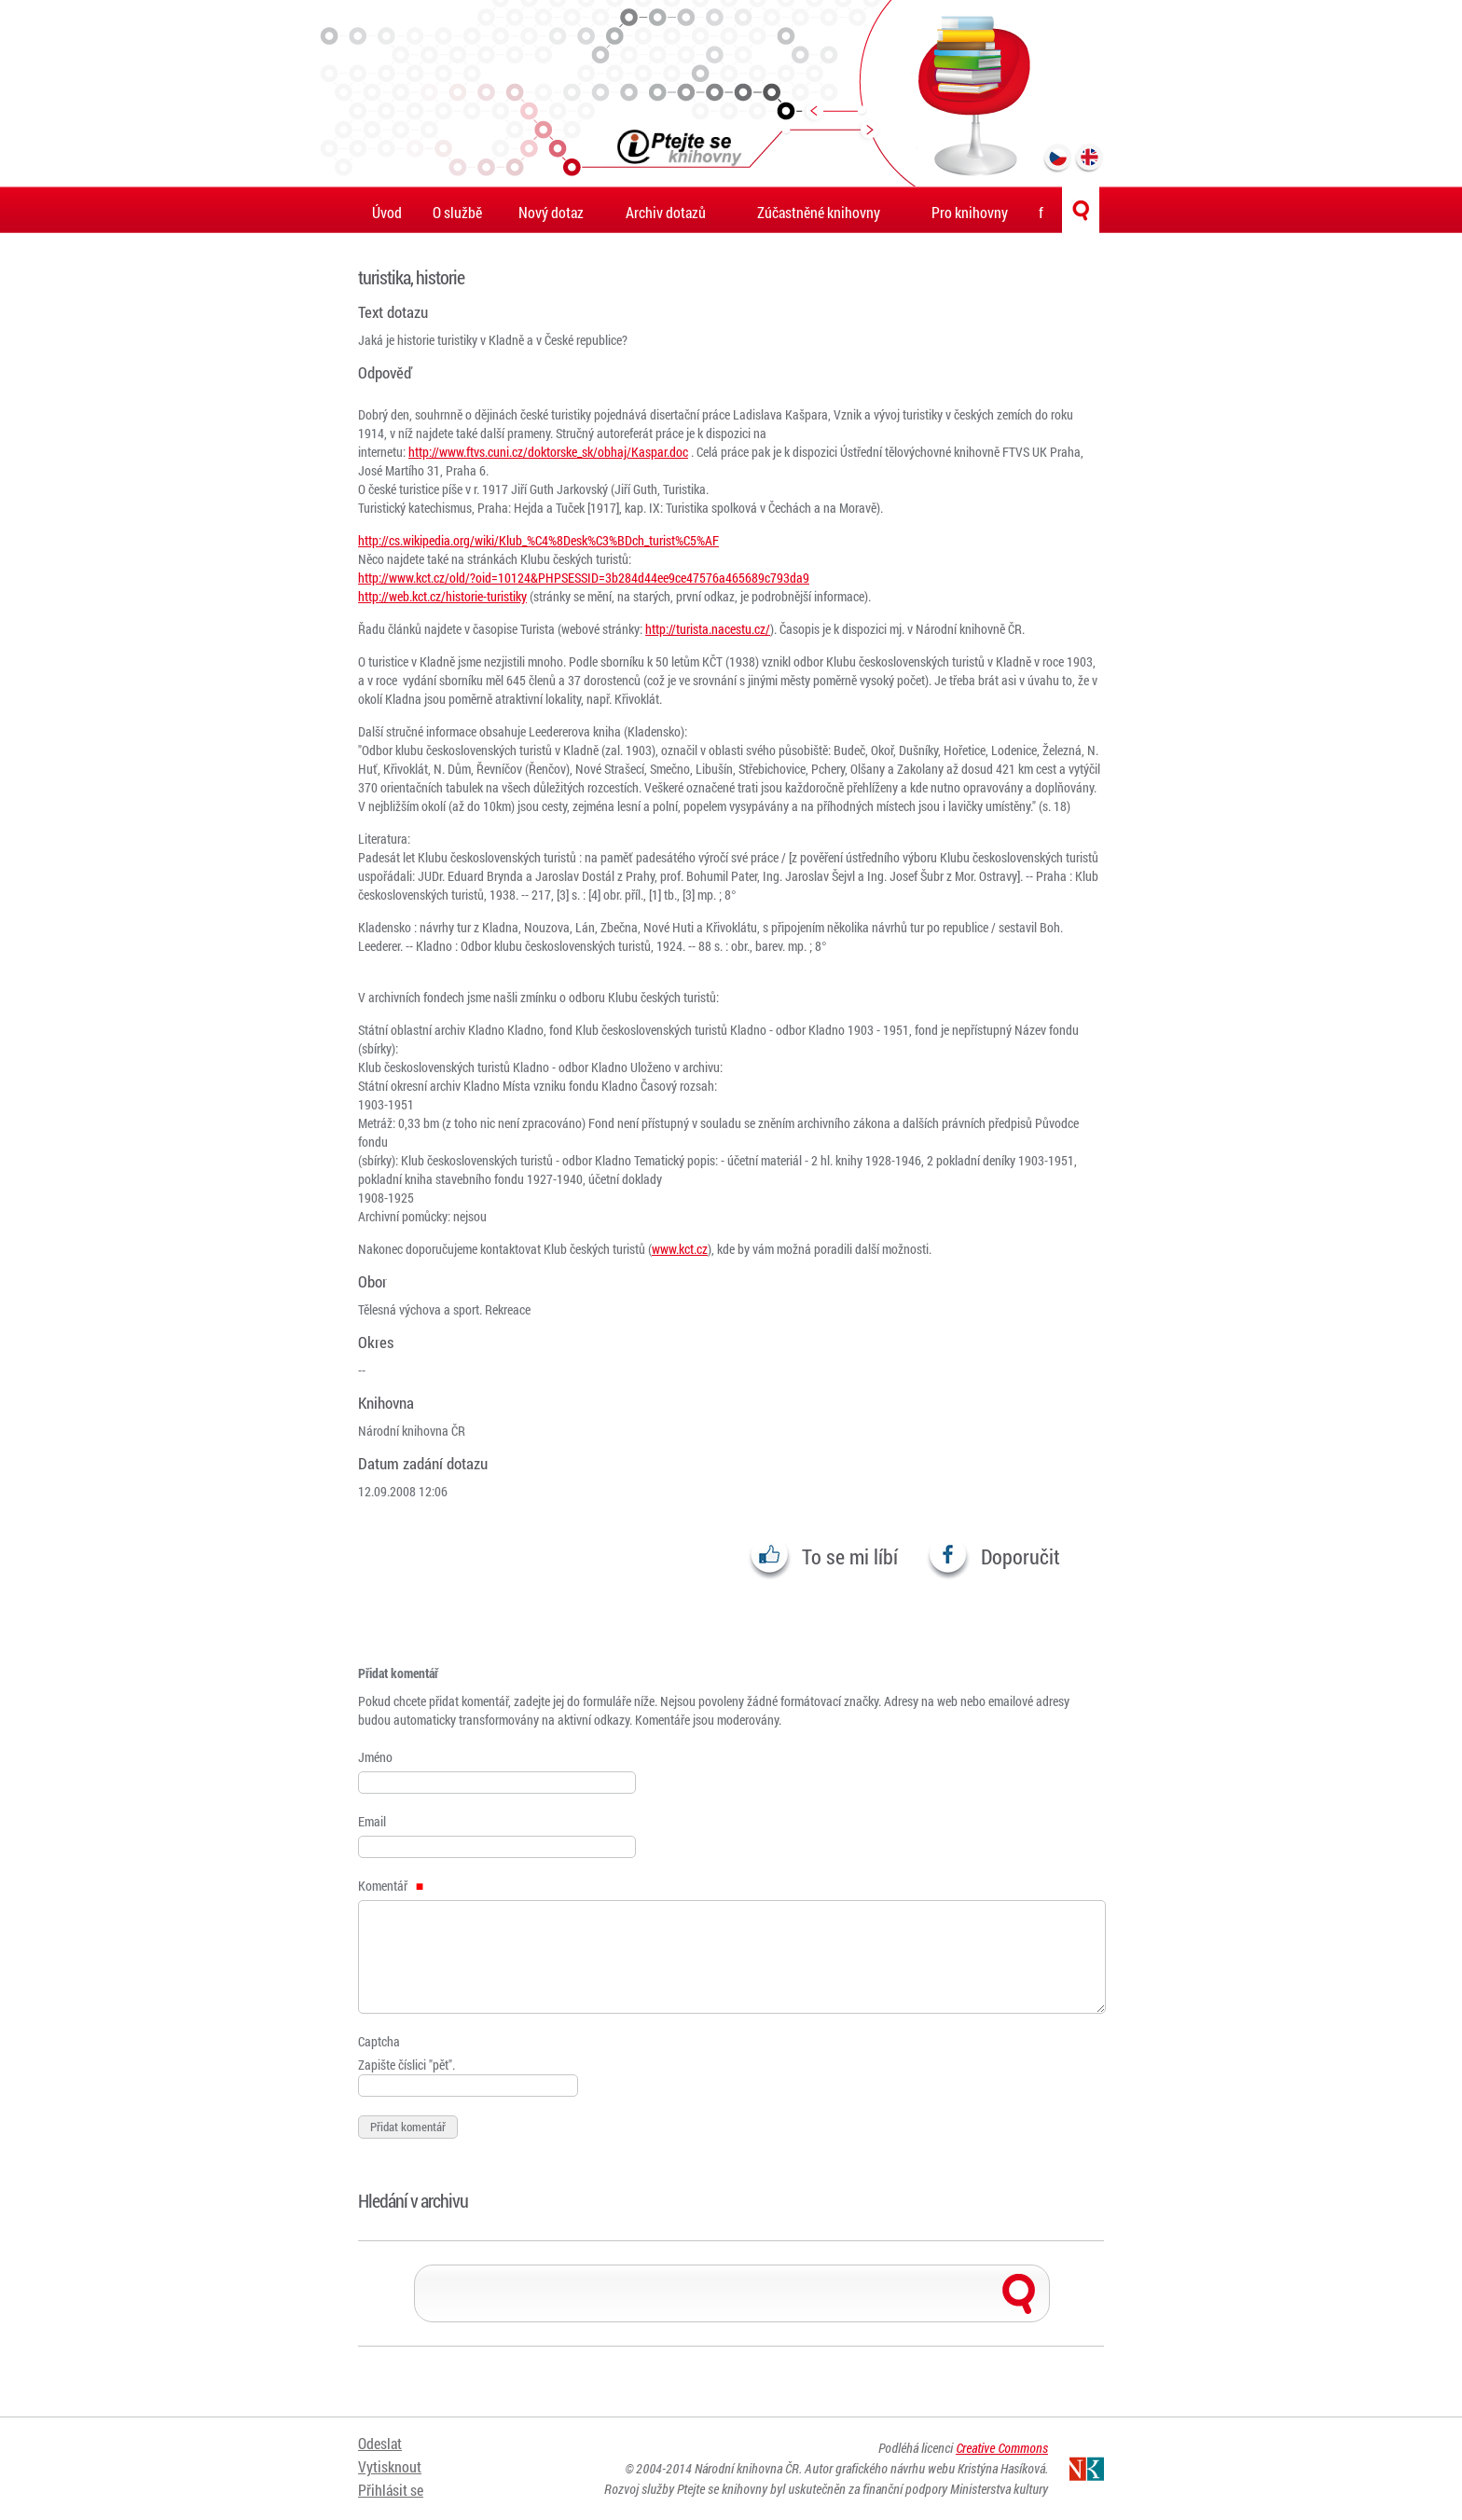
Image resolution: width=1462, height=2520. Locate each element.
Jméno (375, 1757)
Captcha (379, 2041)
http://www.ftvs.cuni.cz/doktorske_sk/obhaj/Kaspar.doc (548, 452)
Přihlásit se (390, 2489)
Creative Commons (1002, 2448)
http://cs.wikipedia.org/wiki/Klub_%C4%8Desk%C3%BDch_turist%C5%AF (538, 540)
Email (372, 1821)
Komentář (390, 1885)
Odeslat (380, 2443)
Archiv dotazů (666, 212)
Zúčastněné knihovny (818, 212)
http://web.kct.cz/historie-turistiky (442, 596)
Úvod (387, 212)
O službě (457, 212)
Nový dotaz (551, 212)
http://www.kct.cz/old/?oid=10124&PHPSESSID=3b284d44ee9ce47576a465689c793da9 (583, 577)
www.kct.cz (680, 1249)
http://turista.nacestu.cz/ (707, 629)
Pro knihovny (969, 212)
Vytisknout (389, 2466)
